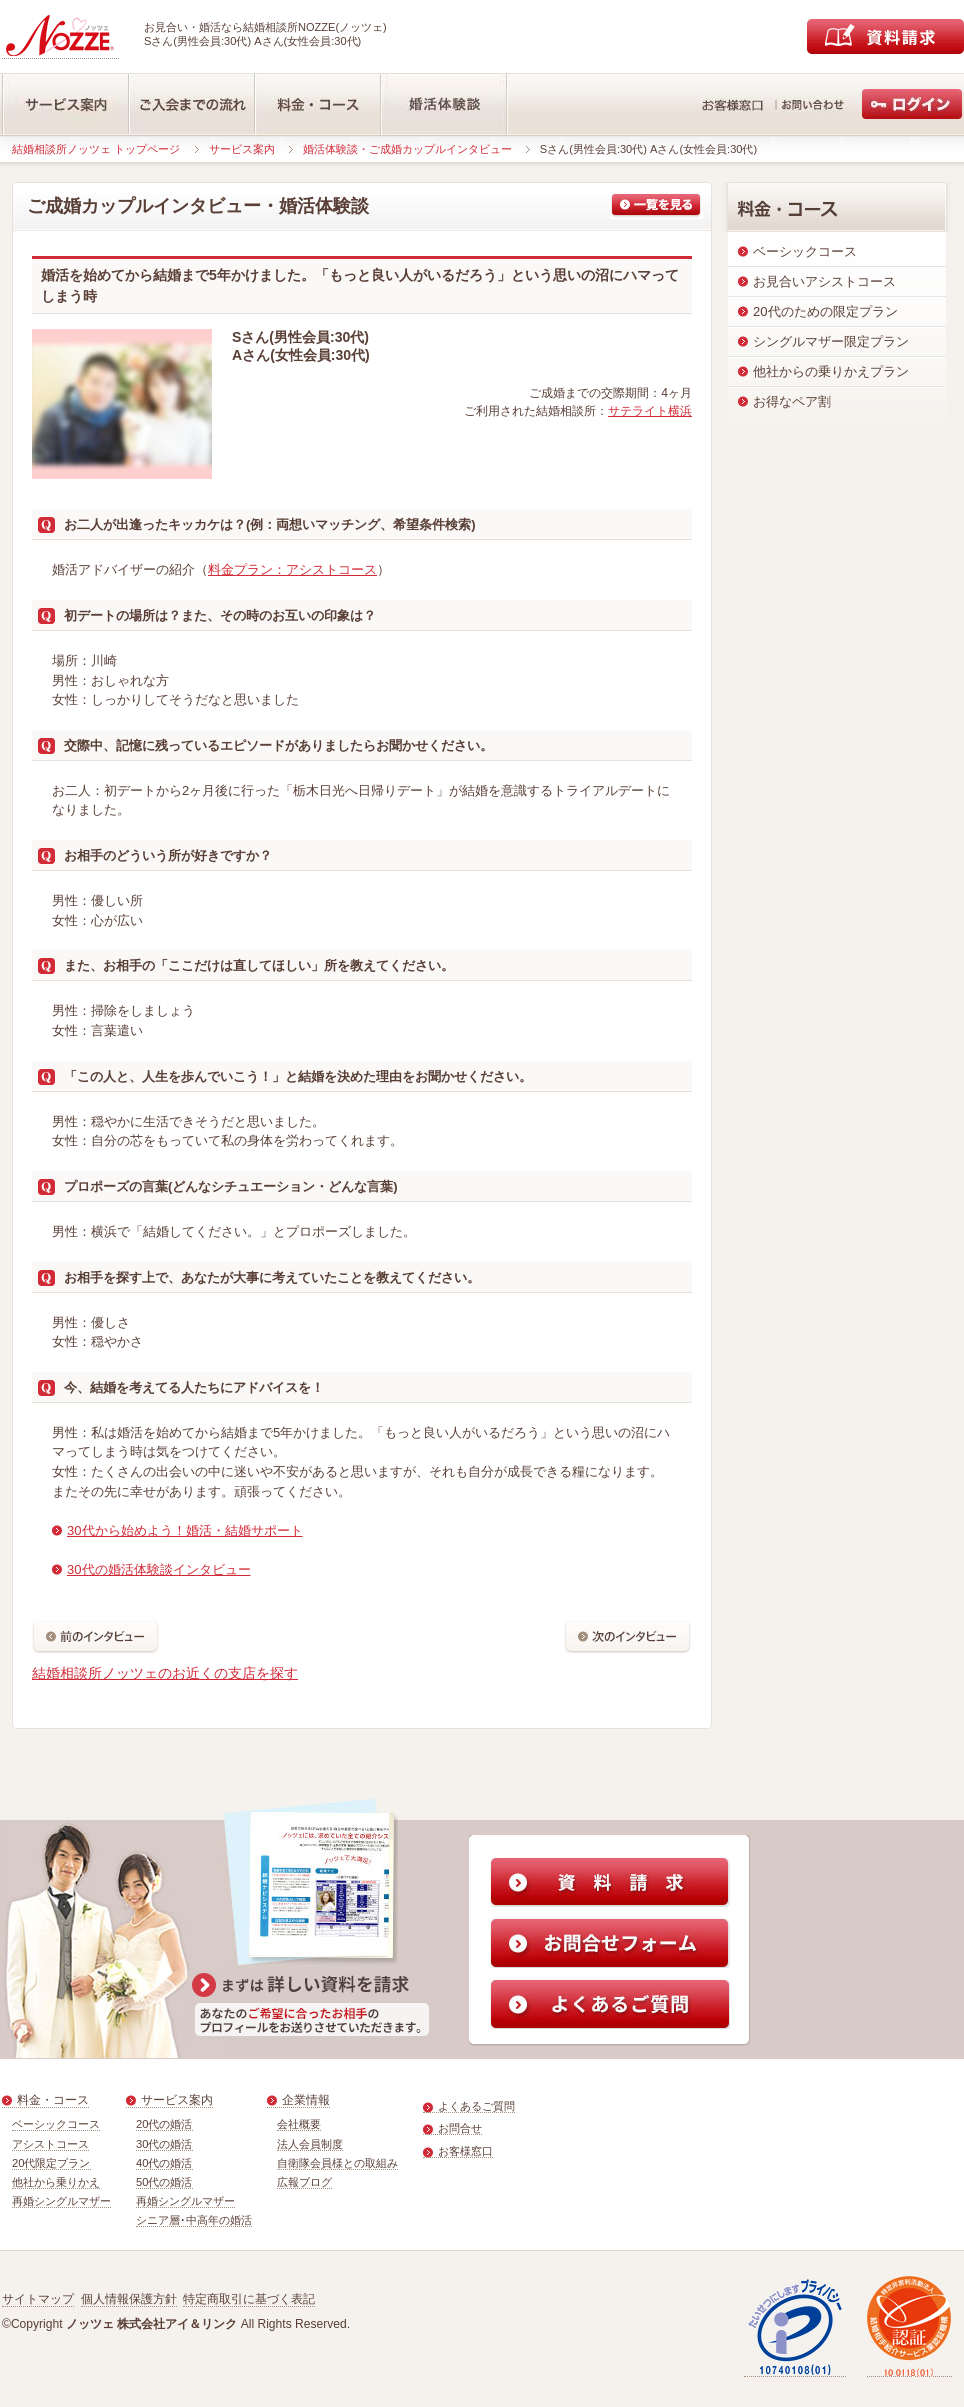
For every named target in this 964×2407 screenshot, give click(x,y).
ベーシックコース (56, 2124)
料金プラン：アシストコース (292, 569)
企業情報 (306, 2100)
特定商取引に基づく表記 (249, 2299)
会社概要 (299, 2124)
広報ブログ (304, 2182)
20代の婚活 (164, 2124)
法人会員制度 (310, 2144)
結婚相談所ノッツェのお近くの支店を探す (165, 1673)
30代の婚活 (164, 2144)
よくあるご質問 (476, 2106)
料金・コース (53, 2100)
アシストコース (50, 2144)
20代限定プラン (51, 2163)
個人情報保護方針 (129, 2299)
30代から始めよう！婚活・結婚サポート (185, 1530)
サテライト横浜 (650, 411)
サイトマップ (38, 2299)
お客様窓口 (465, 2151)
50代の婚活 (164, 2182)
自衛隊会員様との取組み (337, 2163)
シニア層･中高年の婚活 (194, 2220)
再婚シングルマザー (61, 2201)
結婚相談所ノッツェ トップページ (96, 149)
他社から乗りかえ (56, 2182)
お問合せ (460, 2128)
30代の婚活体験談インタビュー (159, 1569)
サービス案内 (242, 149)
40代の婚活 (164, 2163)
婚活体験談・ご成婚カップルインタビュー (407, 149)
